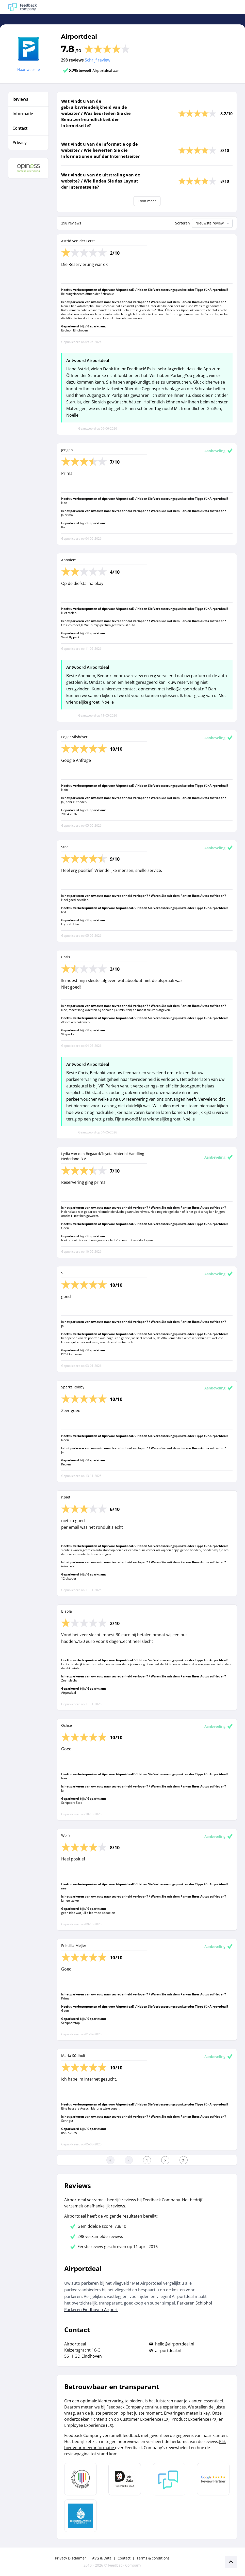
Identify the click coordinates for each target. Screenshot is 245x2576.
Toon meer (147, 201)
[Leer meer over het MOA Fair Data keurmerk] (124, 2479)
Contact (124, 2558)
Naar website (28, 69)
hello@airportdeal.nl (174, 2344)
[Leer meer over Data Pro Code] (80, 2479)
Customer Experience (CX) (145, 2419)
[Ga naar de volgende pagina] (165, 2160)
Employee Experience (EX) (88, 2425)
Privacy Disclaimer (70, 2558)
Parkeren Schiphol (194, 2303)
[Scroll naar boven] (231, 2562)
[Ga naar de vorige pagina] (129, 2160)
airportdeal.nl (168, 2350)
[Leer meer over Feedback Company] (169, 2479)
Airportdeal (79, 36)
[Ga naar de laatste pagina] (183, 2160)
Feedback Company (124, 2565)
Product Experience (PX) (195, 2419)
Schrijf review (97, 60)
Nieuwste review (212, 223)
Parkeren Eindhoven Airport (91, 2309)
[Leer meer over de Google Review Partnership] (213, 2479)
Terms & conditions (153, 2558)
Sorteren (182, 223)
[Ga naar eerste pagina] (110, 2160)
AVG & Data (101, 2558)
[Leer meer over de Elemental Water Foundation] (80, 2516)
